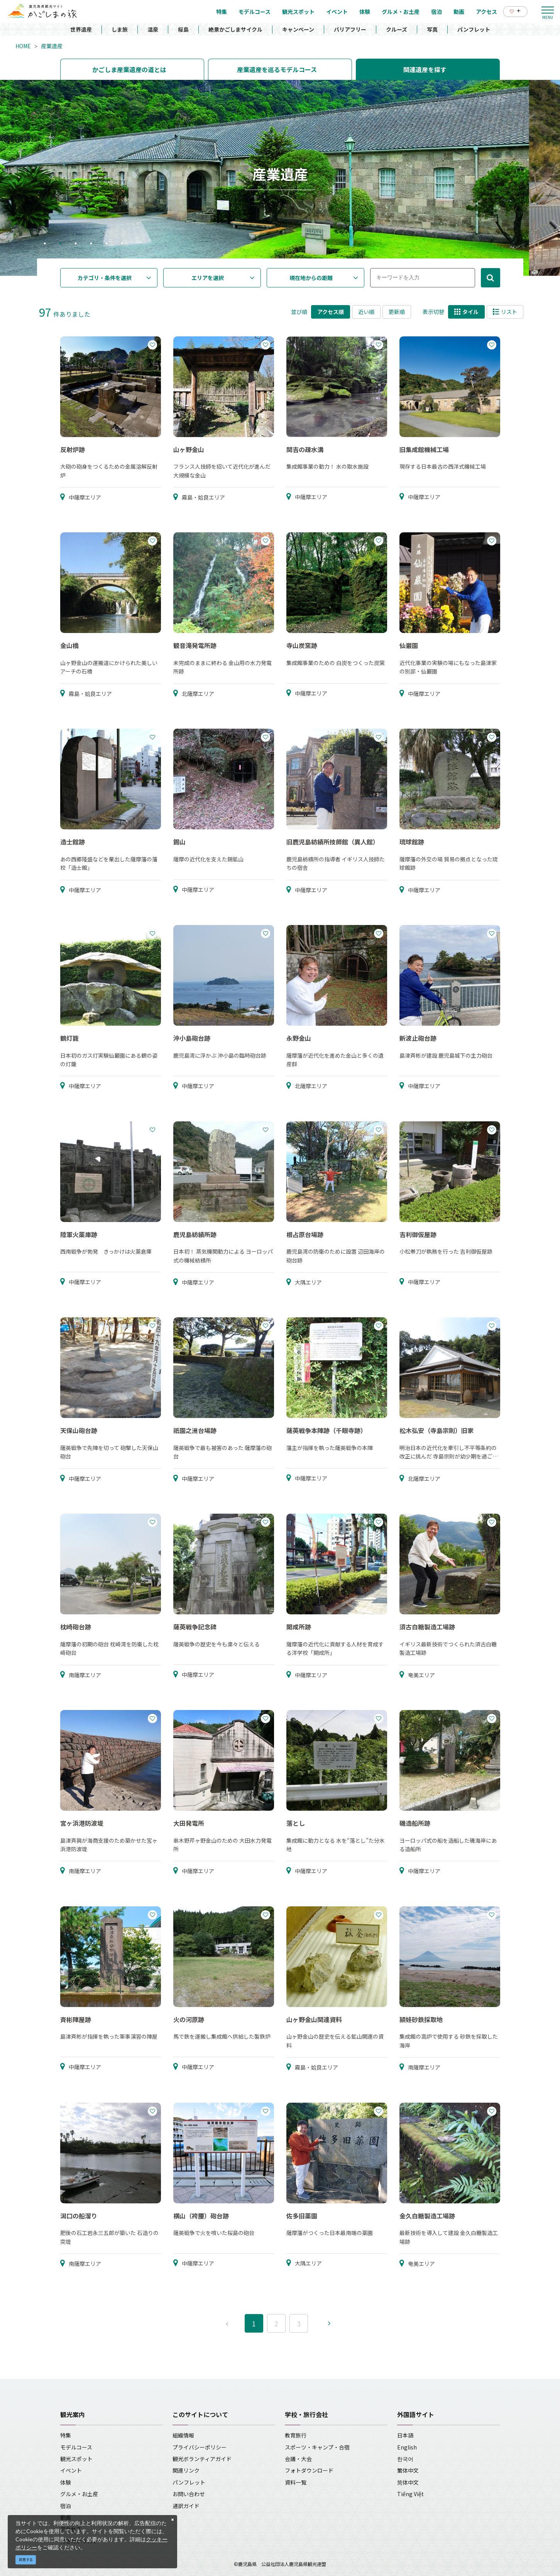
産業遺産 (52, 46)
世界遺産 (81, 29)
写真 (432, 29)
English (407, 2447)
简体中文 (408, 2482)
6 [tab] (122, 244)
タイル (466, 312)
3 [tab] (76, 244)
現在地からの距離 (311, 278)
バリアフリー (350, 29)
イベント (71, 2470)
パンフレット (473, 29)
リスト (505, 312)
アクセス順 (330, 312)
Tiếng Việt (410, 2494)
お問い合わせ (189, 2494)
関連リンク (186, 2470)
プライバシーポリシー (200, 2447)
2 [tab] (60, 244)
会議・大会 (298, 2459)
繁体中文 (408, 2470)
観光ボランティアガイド (202, 2459)
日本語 (405, 2435)
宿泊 (65, 2506)
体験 (65, 2482)
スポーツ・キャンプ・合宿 (317, 2447)
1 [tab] (45, 244)
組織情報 (183, 2435)
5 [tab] (106, 244)
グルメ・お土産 (79, 2494)
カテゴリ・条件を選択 (105, 278)
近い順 (366, 312)
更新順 (397, 312)
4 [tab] (91, 244)
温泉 (152, 29)
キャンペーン (298, 29)
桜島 (183, 29)
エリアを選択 (207, 278)
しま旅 (120, 29)
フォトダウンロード (309, 2470)
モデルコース (76, 2447)
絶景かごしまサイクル (235, 29)
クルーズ (396, 29)
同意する (26, 2559)
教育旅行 (295, 2435)
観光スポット (76, 2459)
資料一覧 (295, 2482)
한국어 (405, 2459)
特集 (65, 2435)
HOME (23, 46)
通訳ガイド (186, 2506)
